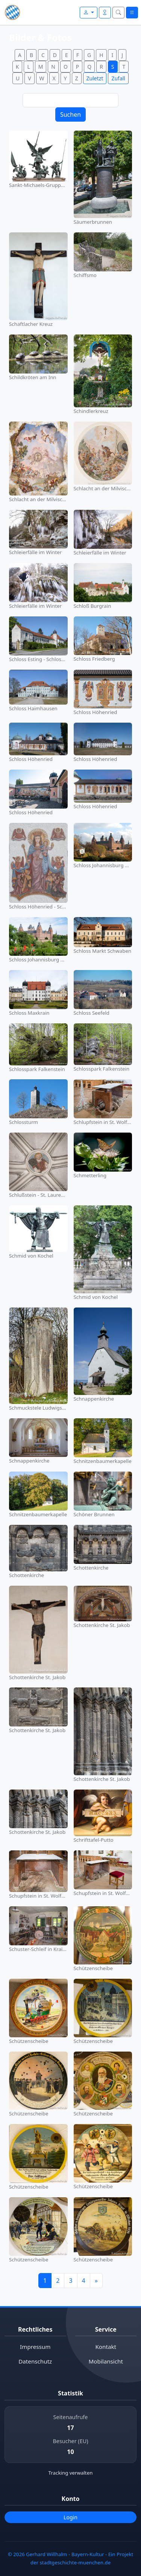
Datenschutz (35, 2361)
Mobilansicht (106, 2361)
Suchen (70, 114)
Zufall (118, 78)
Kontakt (105, 2346)
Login (70, 2517)
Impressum (35, 2346)
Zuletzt (94, 78)
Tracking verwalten (71, 2472)
